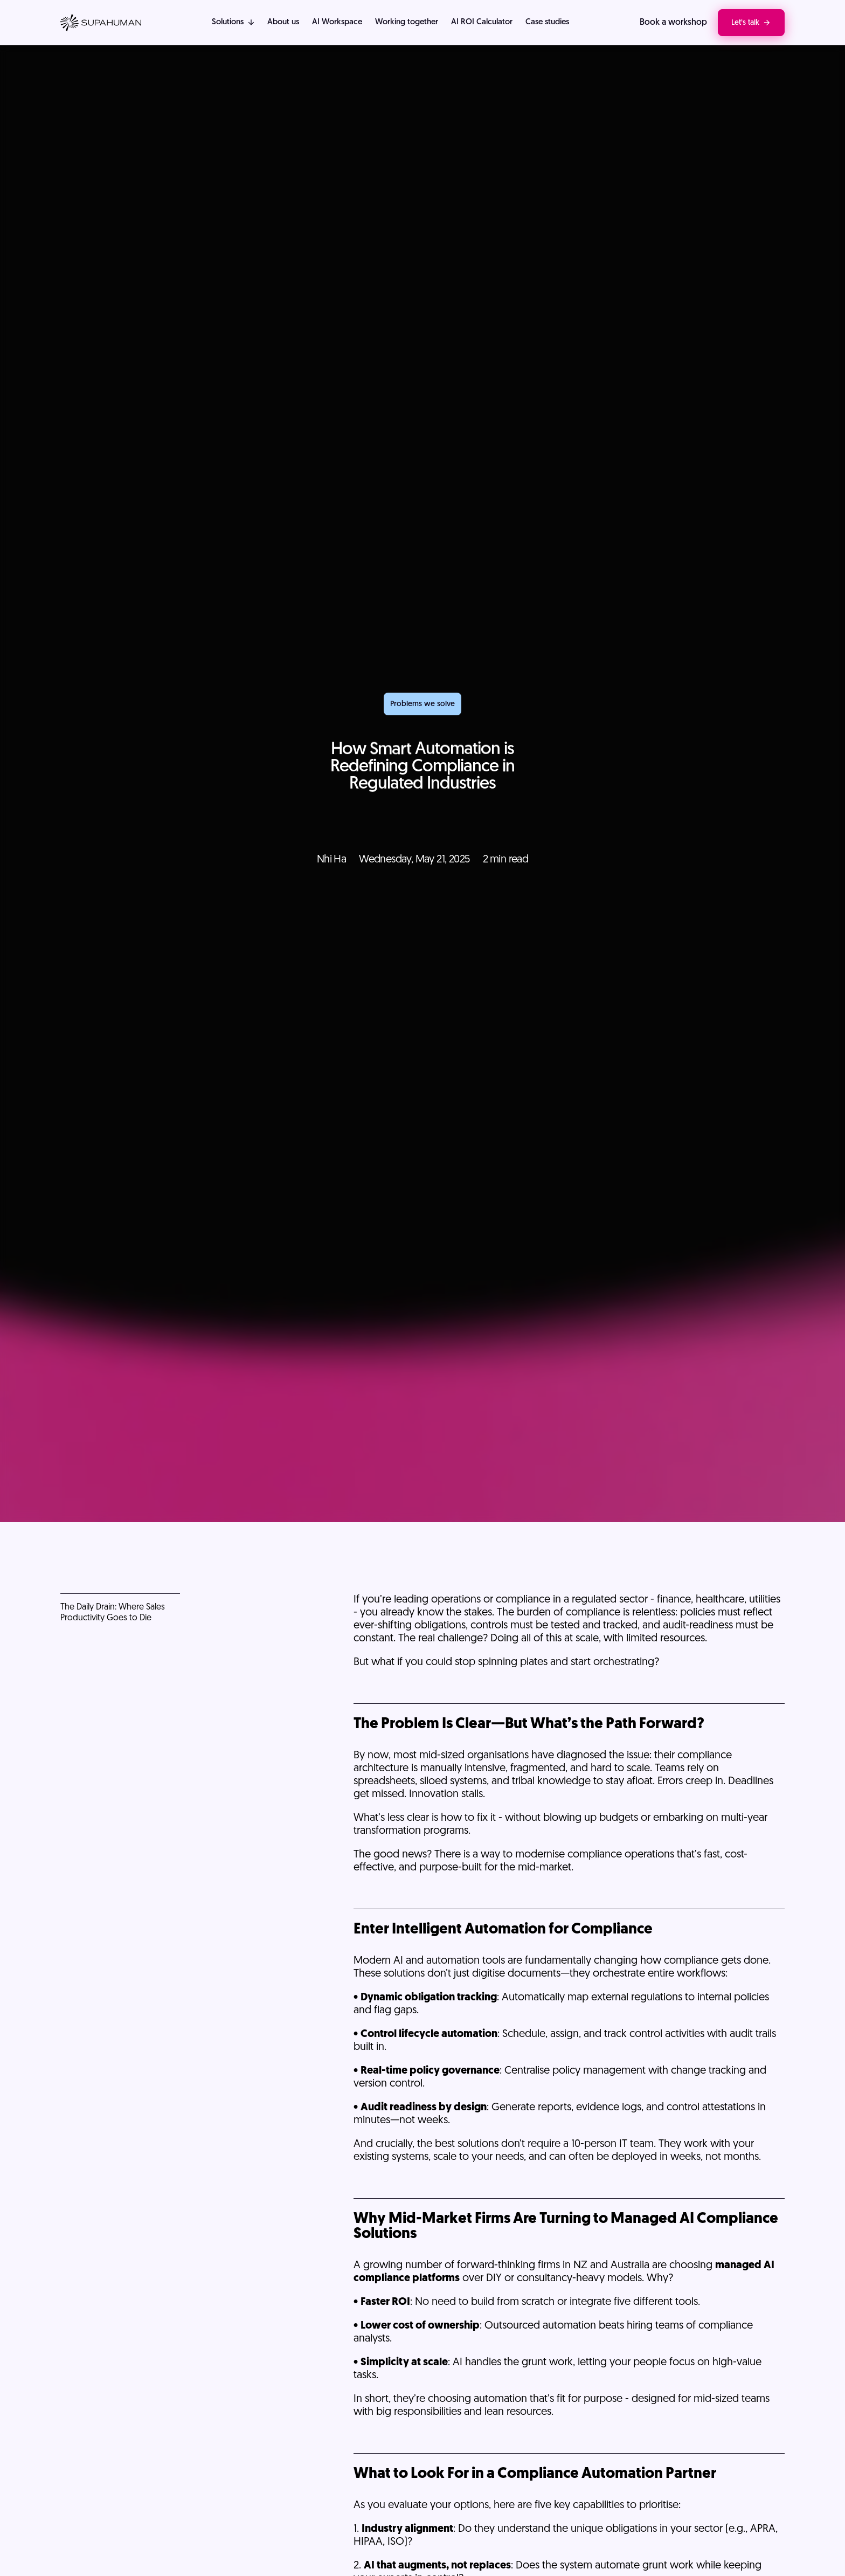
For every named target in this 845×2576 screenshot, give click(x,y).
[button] (233, 22)
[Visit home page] (100, 22)
